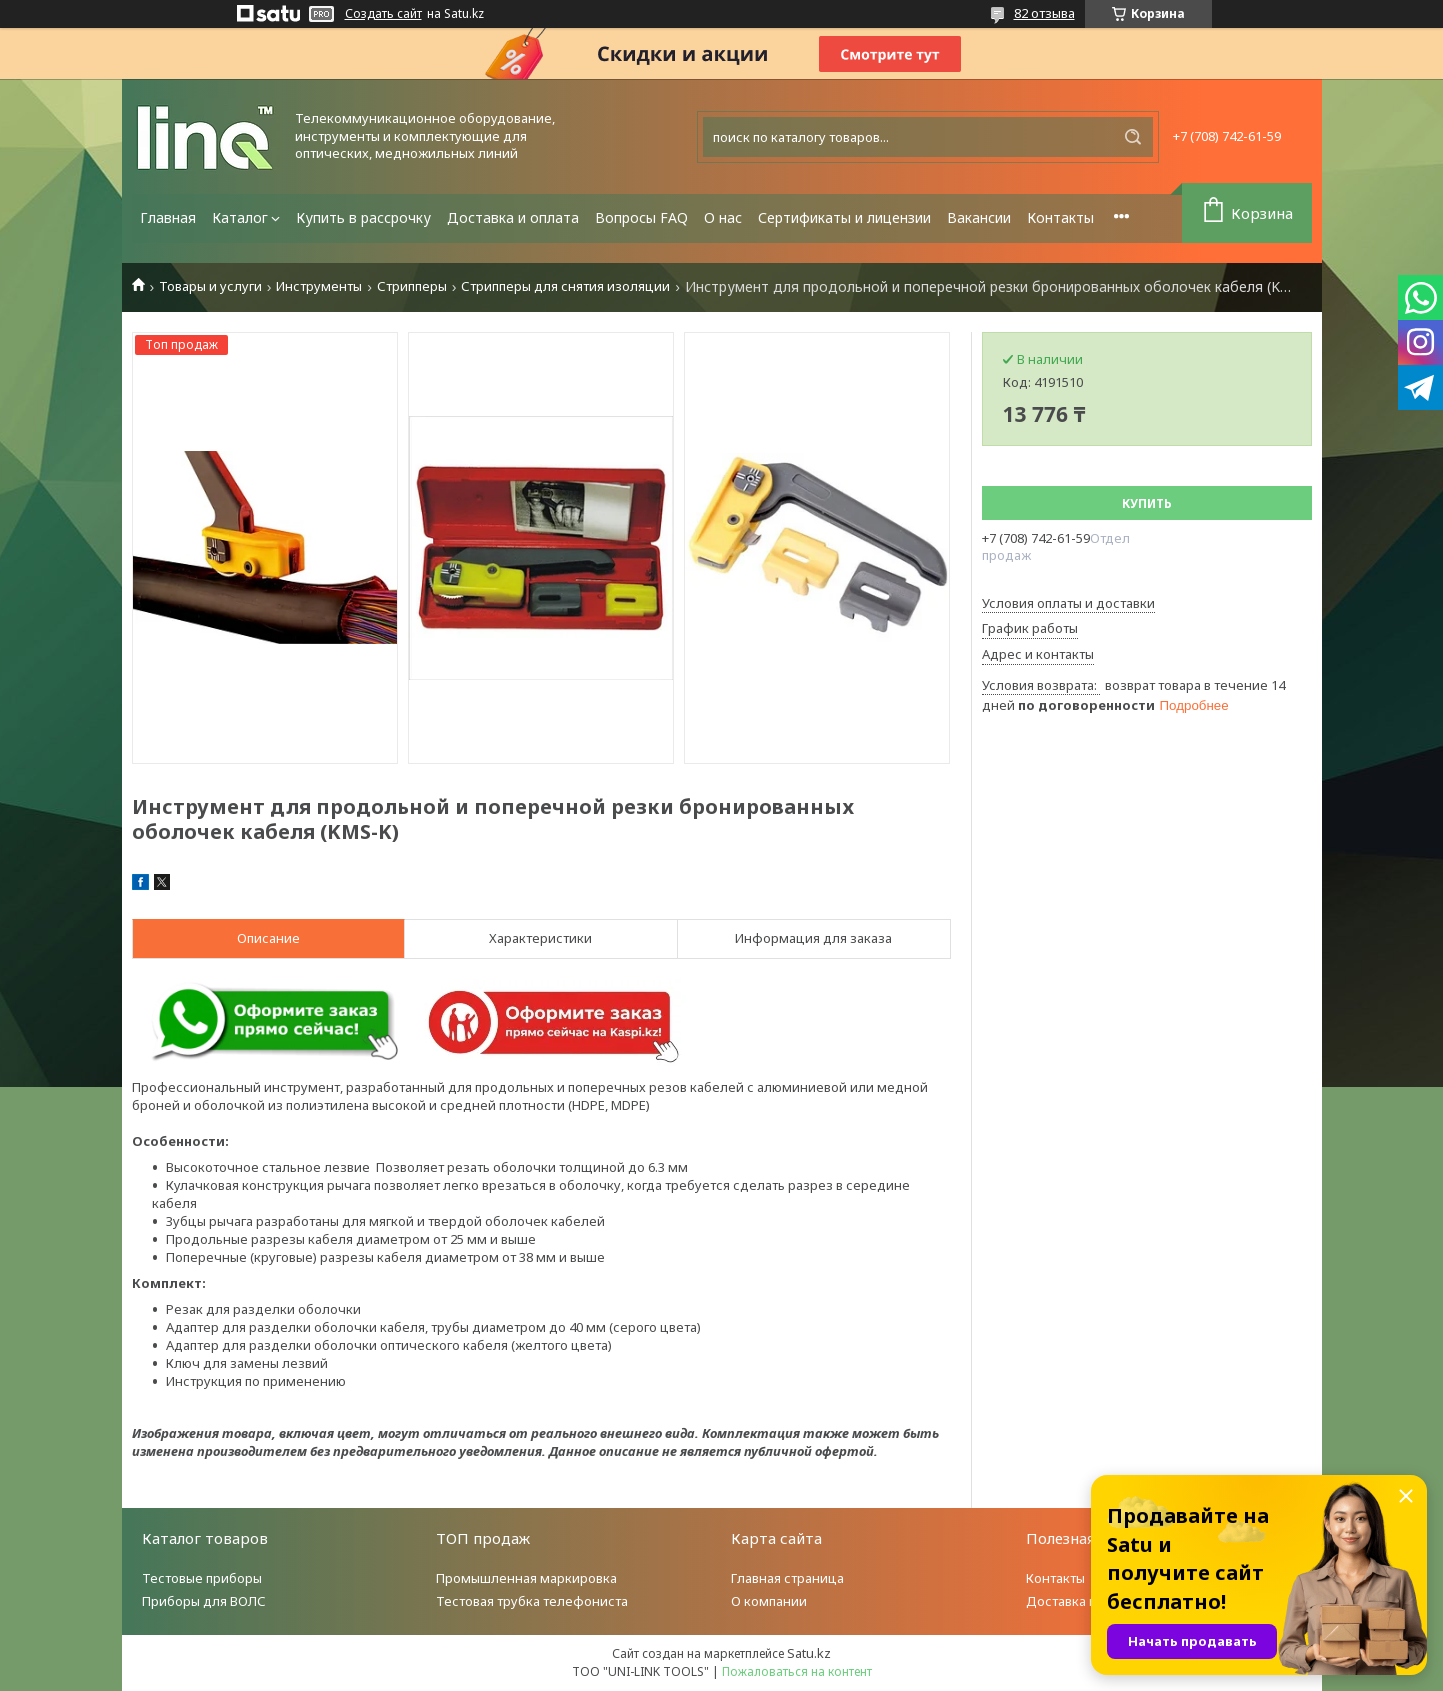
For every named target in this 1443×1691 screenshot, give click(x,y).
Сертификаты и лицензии (844, 217)
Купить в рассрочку (363, 217)
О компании (769, 1601)
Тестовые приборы (202, 1578)
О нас (723, 217)
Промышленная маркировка (526, 1578)
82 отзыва (1044, 13)
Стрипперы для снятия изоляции (565, 286)
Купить (1147, 503)
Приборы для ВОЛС (204, 1601)
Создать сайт (383, 14)
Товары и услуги (210, 286)
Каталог (240, 217)
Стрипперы (412, 286)
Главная (168, 217)
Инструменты (319, 286)
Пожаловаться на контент (797, 1671)
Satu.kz (809, 1653)
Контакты (1060, 217)
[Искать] (1133, 137)
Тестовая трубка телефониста (532, 1601)
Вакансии (979, 217)
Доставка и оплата (513, 217)
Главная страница (787, 1578)
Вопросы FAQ (641, 217)
